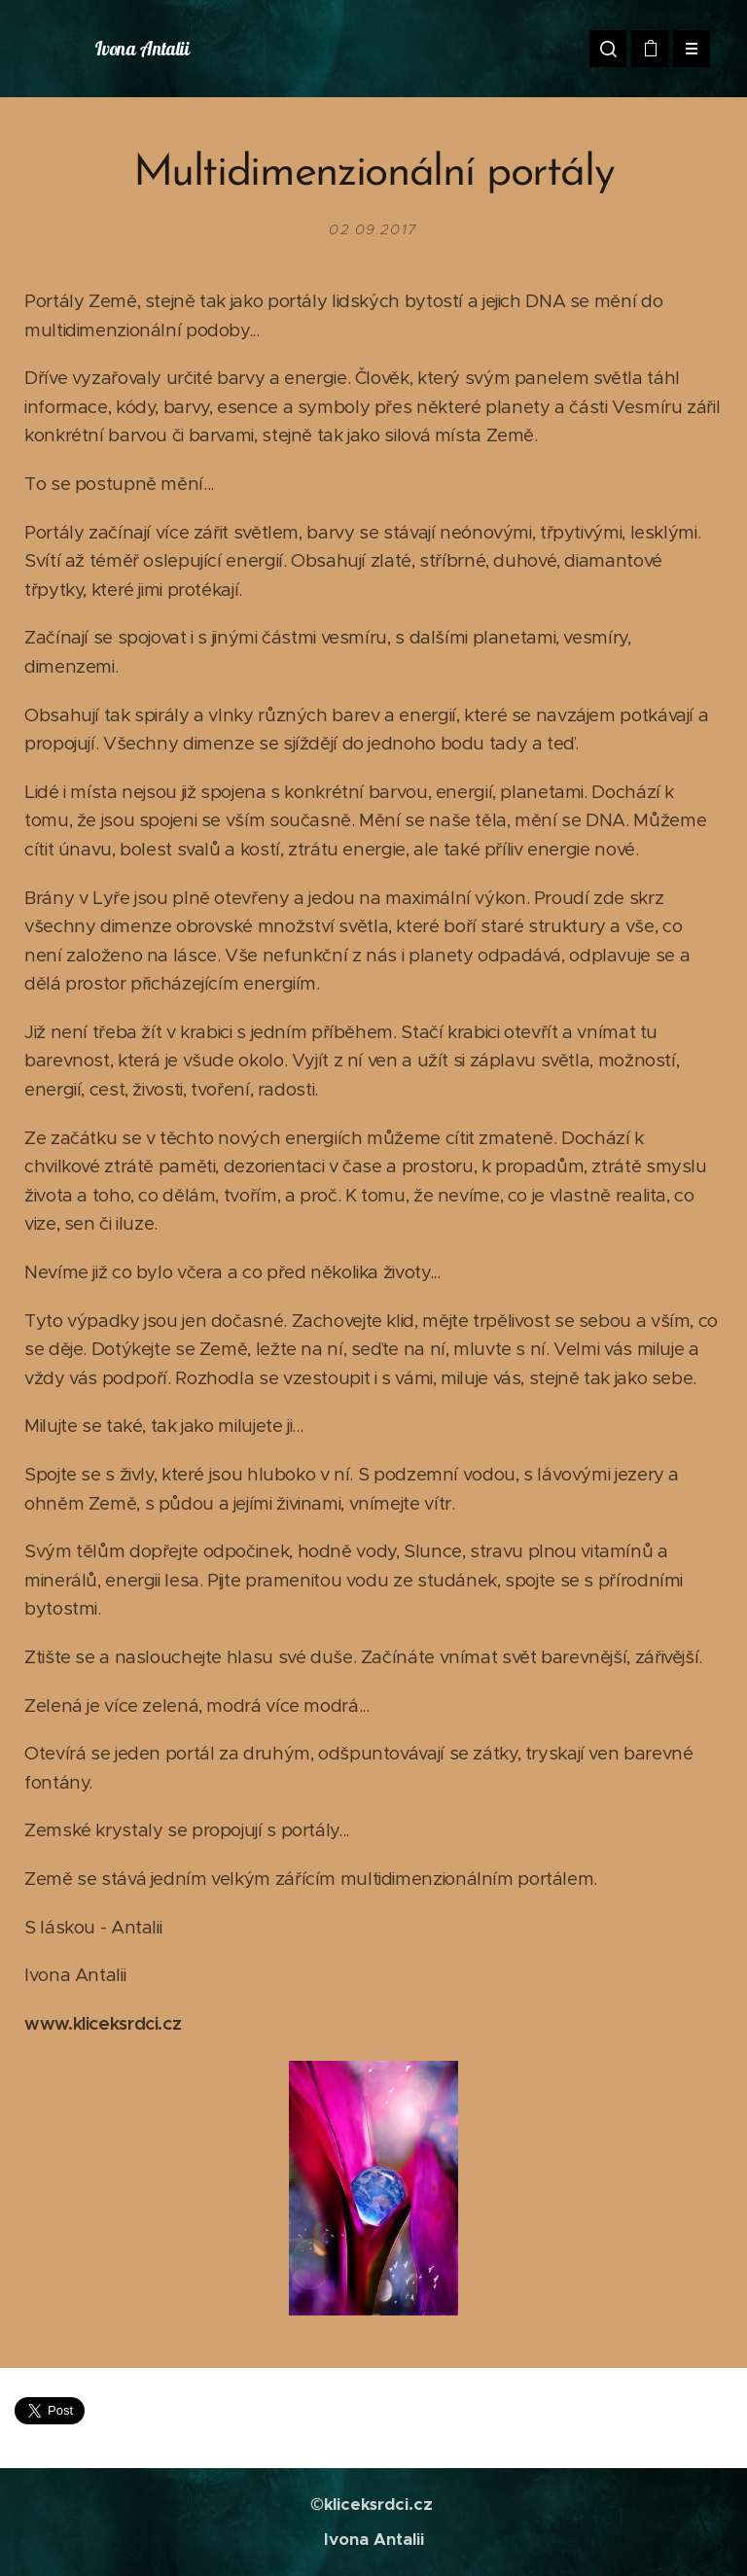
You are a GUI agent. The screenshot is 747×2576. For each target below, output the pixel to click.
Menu (685, 48)
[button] (607, 48)
